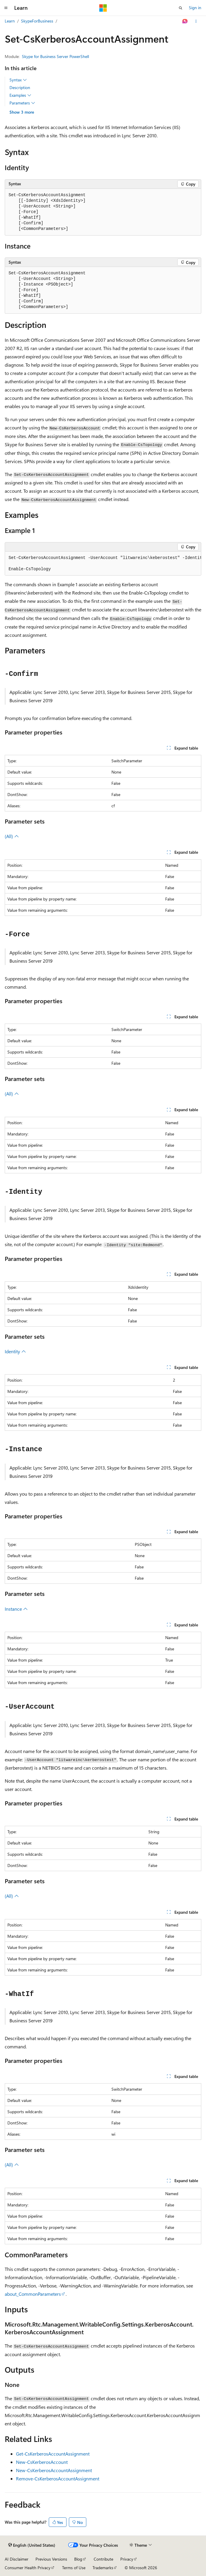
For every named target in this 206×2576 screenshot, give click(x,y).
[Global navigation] (6, 8)
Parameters (22, 103)
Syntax (18, 80)
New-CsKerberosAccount (42, 2462)
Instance (16, 1609)
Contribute (103, 2559)
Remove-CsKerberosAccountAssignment (57, 2478)
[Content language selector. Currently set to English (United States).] (32, 2545)
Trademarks (103, 2567)
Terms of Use (73, 2567)
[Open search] (180, 8)
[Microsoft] (103, 8)
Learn (10, 21)
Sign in (195, 7)
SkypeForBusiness (37, 21)
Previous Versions (51, 2559)
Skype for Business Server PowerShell (55, 56)
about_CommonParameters (33, 2294)
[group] (103, 564)
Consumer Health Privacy (28, 2567)
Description (19, 87)
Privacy (126, 2559)
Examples (20, 95)
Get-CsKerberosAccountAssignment (53, 2454)
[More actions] (196, 21)
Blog (78, 2559)
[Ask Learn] (185, 21)
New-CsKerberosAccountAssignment (54, 2470)
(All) (12, 836)
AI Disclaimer (16, 2559)
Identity (15, 1351)
